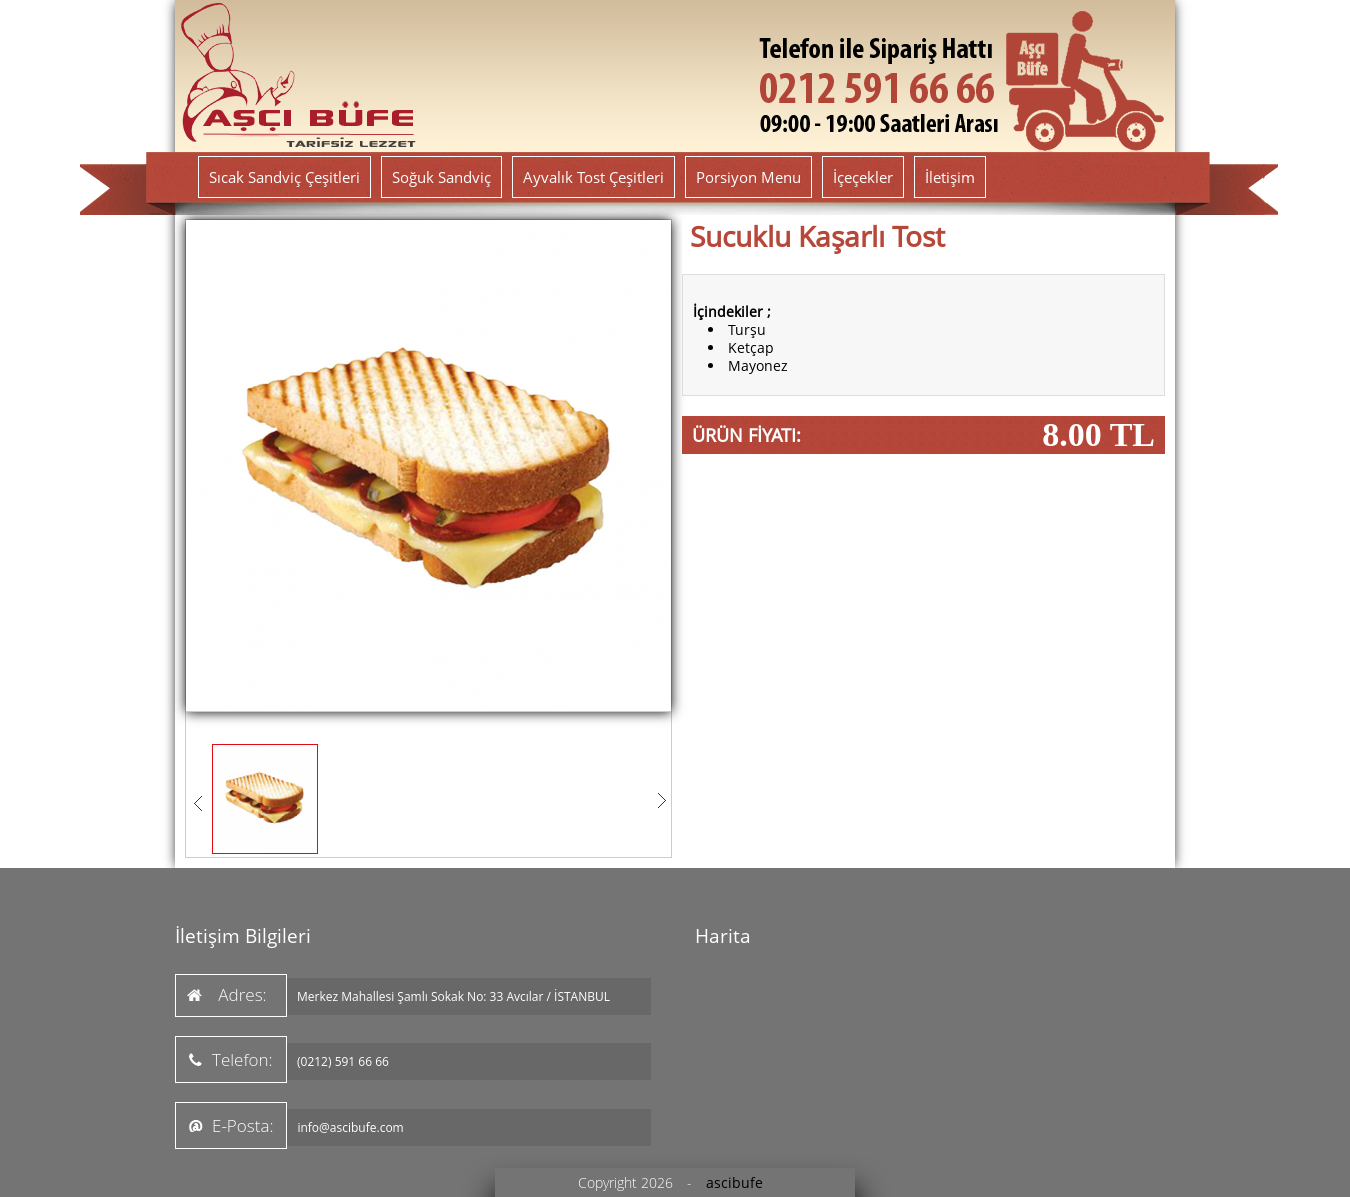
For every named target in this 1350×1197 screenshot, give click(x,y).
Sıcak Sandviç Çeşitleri (284, 177)
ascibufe (734, 1182)
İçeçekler (863, 177)
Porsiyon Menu (748, 177)
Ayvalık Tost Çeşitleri (593, 177)
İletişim (950, 177)
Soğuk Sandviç (441, 177)
